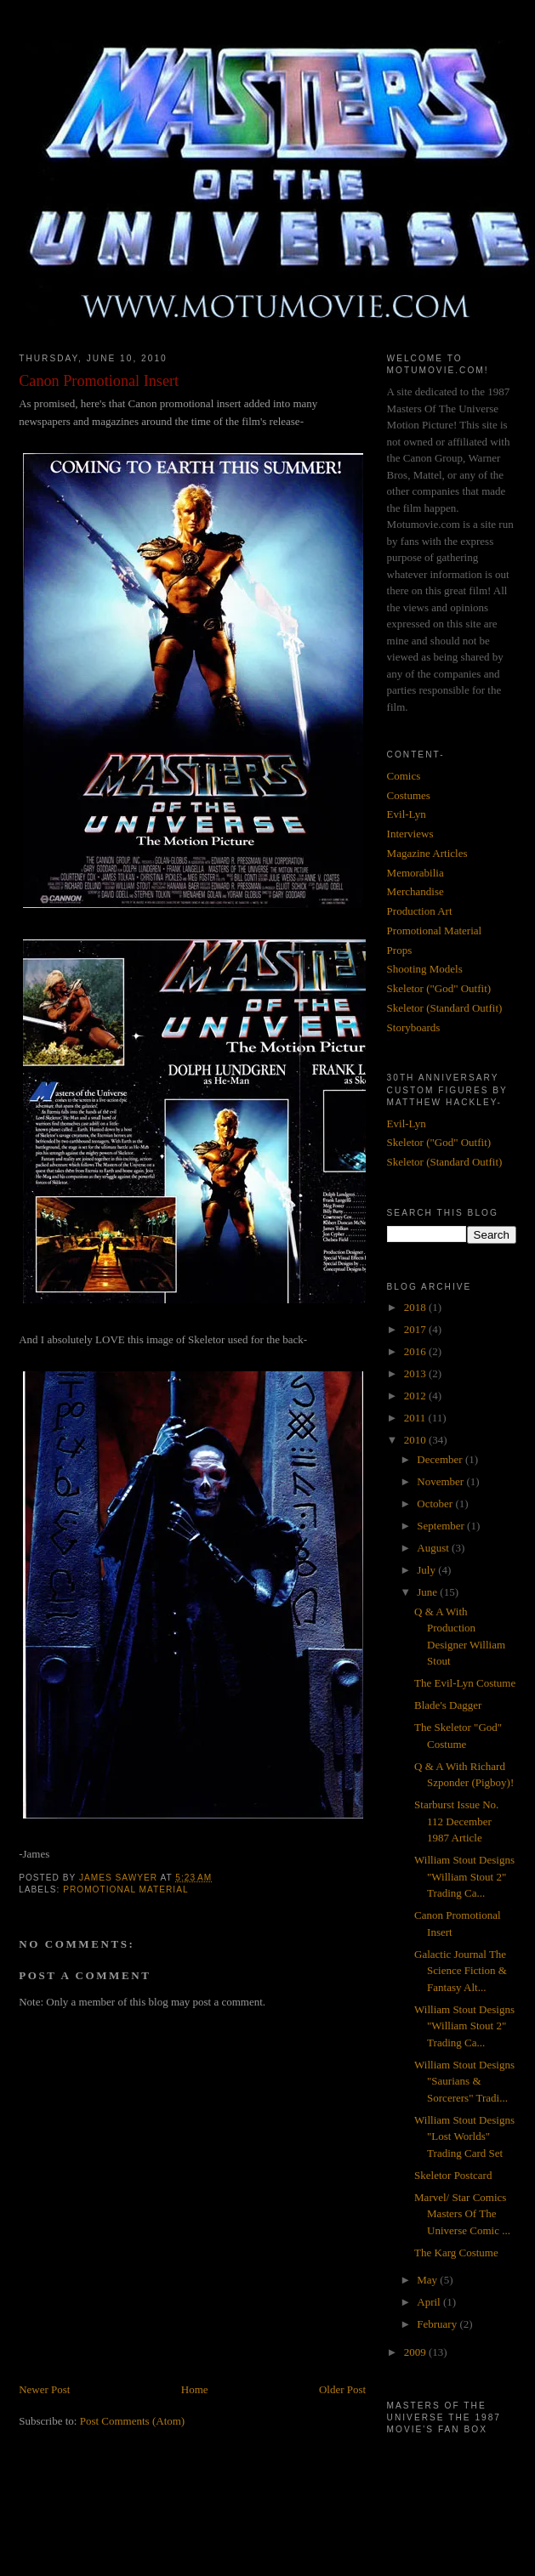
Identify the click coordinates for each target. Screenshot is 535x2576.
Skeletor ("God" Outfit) (439, 988)
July (427, 1569)
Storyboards (414, 1027)
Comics (404, 775)
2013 (416, 1373)
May (428, 2279)
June (428, 1592)
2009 (416, 2352)
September (442, 1525)
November (441, 1481)
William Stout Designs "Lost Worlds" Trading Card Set (464, 2136)
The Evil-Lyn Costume (464, 1683)
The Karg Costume (456, 2252)
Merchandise (415, 891)
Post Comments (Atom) (132, 2420)
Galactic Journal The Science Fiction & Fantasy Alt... (460, 1971)
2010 (416, 1439)
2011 (416, 1417)
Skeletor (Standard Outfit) (445, 1007)
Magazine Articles (427, 853)
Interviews (410, 833)
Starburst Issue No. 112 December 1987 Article (456, 1821)
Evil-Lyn (406, 814)
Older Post (342, 2389)
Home (194, 2389)
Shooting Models (425, 968)
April (430, 2301)
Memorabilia (415, 872)
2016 (416, 1351)
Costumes (408, 795)
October (436, 1503)
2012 (416, 1395)
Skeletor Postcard (453, 2175)
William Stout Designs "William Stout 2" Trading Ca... (464, 1876)
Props (400, 950)
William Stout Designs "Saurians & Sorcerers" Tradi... (464, 2081)
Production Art (419, 911)
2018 (416, 1307)
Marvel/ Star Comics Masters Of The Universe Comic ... (462, 2214)
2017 (416, 1329)
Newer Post (44, 2389)
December (441, 1459)
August (434, 1547)
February (438, 2324)
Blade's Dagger (447, 1705)
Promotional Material (125, 1889)
